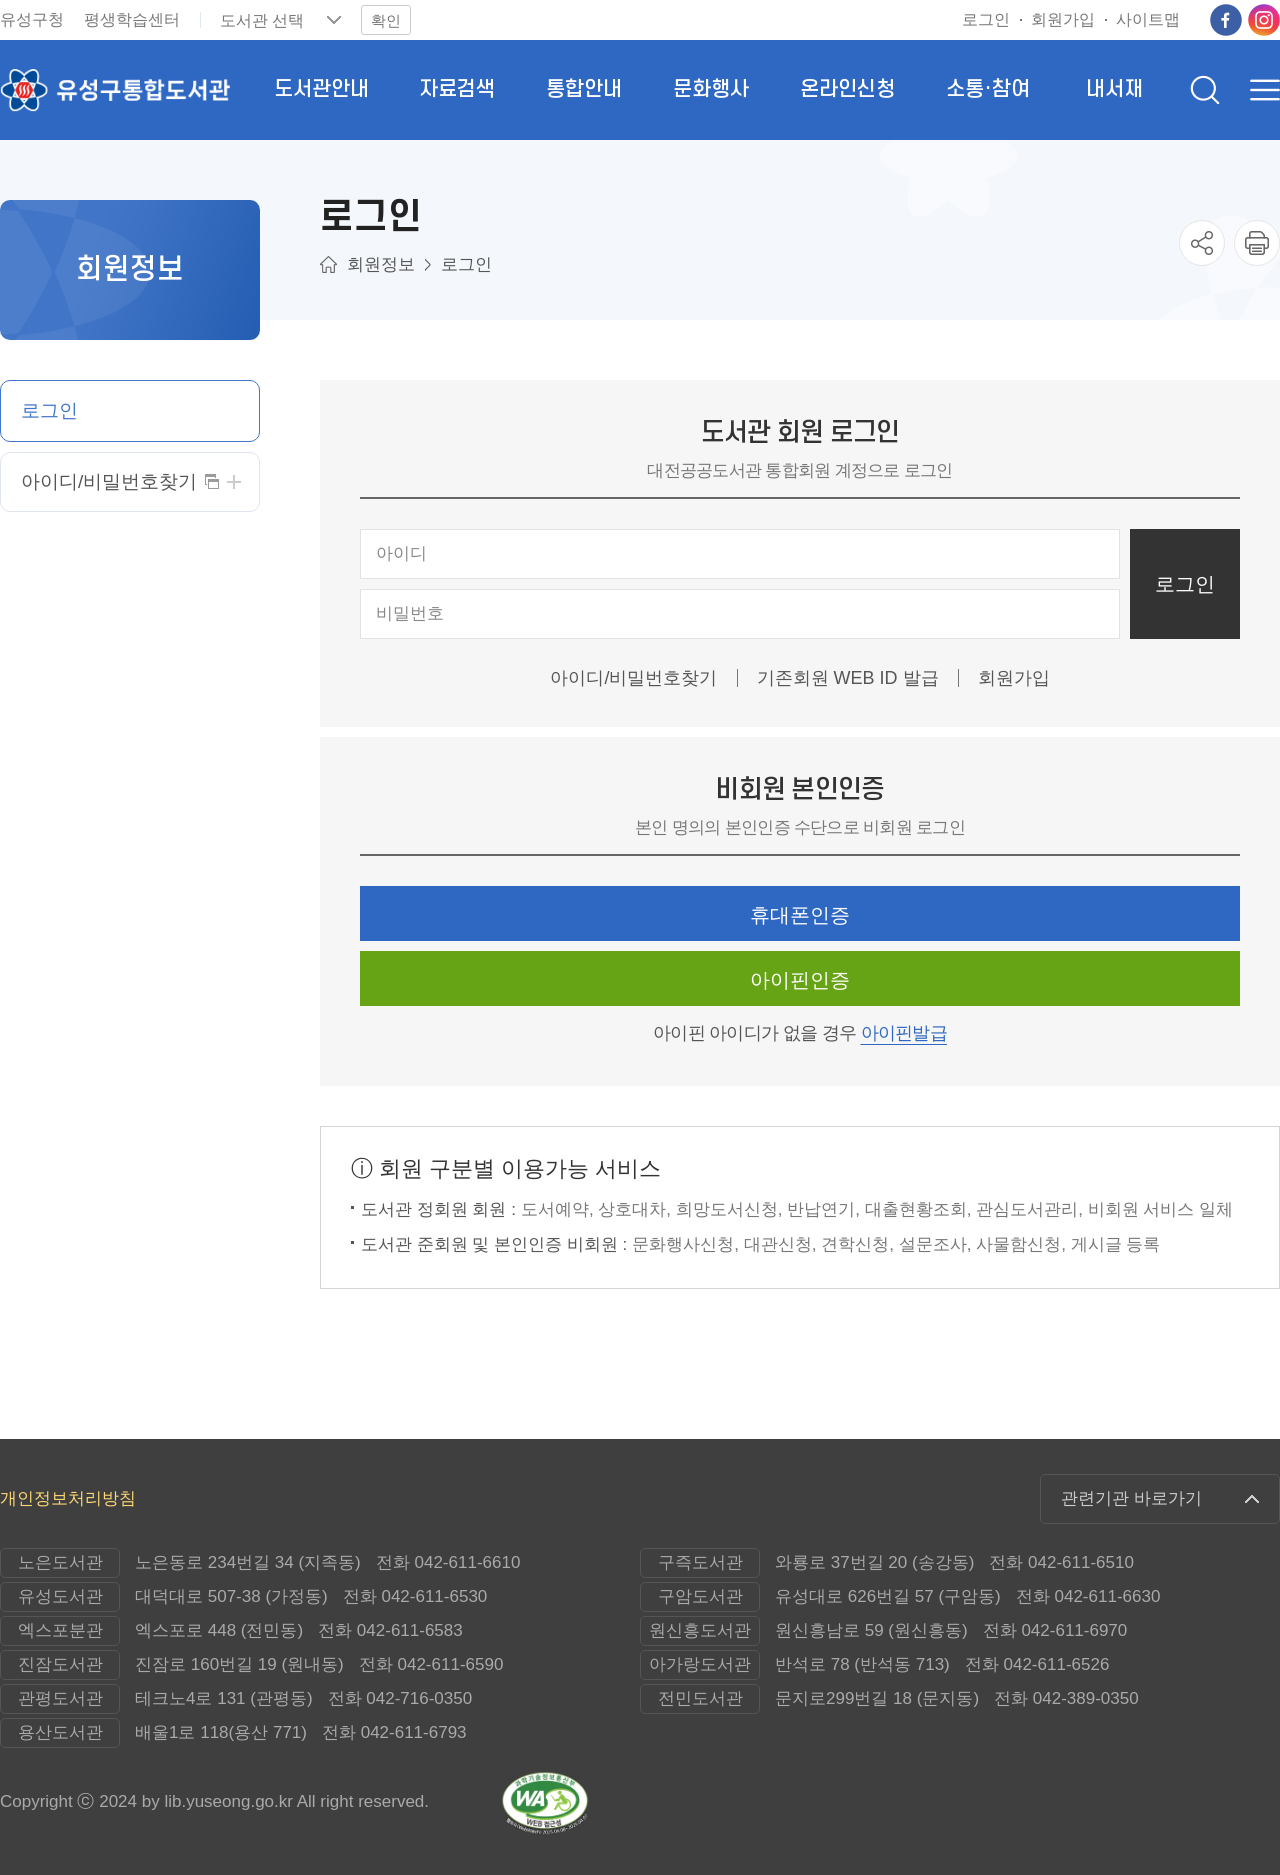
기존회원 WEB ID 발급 (848, 678)
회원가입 (1014, 678)
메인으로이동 (328, 264)
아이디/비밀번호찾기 (633, 678)
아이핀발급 (904, 1033)
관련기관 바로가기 (1131, 1498)
